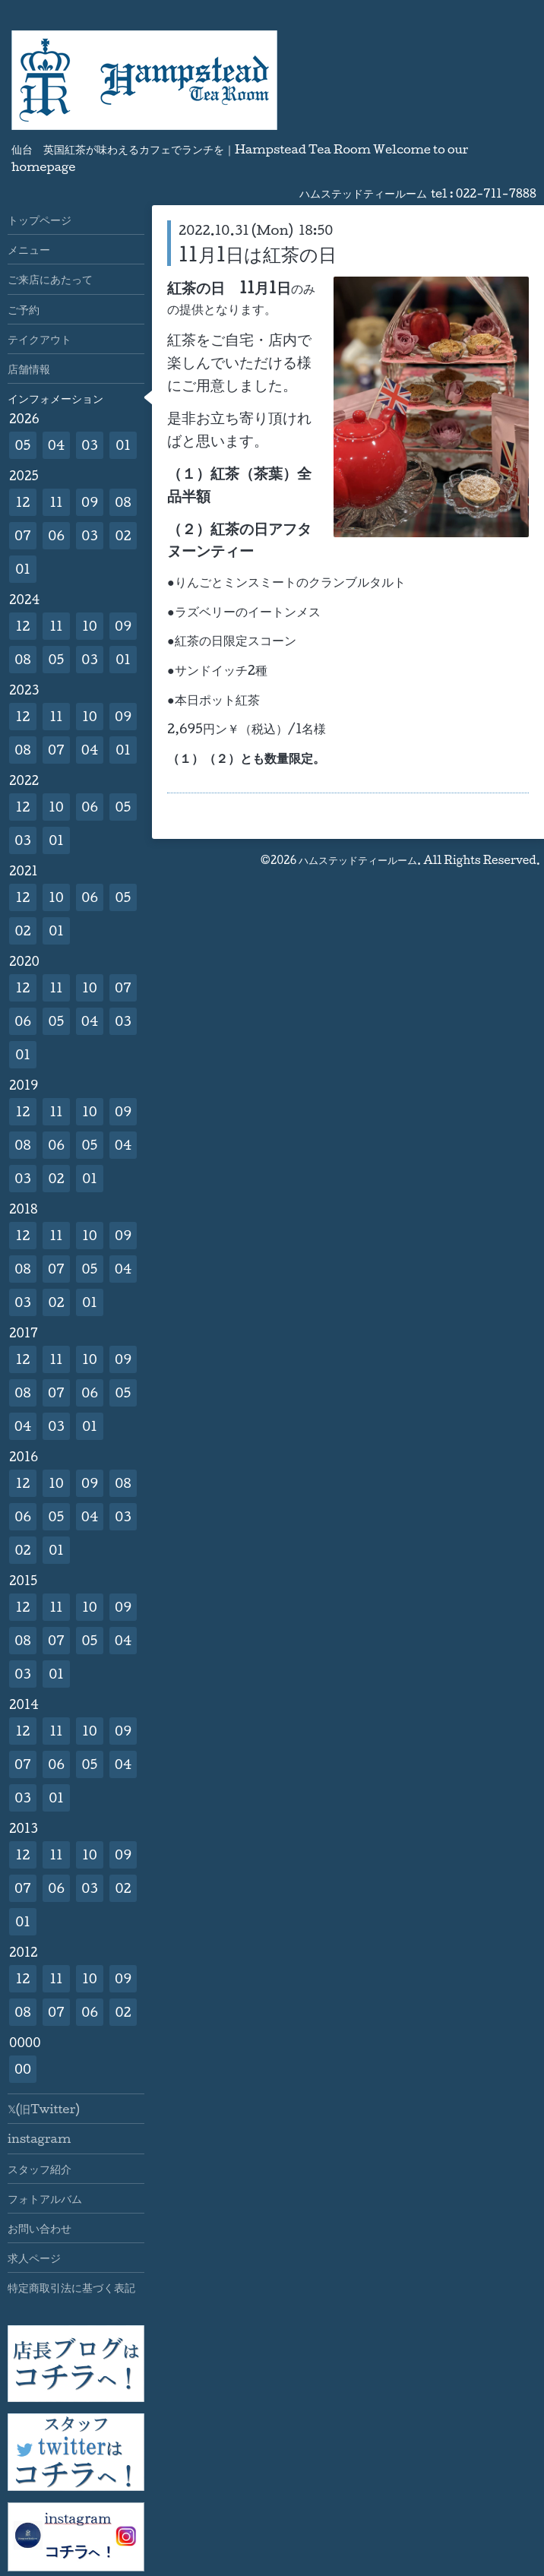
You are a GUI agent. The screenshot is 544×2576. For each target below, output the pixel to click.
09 (89, 502)
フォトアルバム (45, 2198)
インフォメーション (55, 398)
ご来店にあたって (50, 279)
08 (123, 502)
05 (23, 445)
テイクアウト (39, 339)
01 (123, 445)
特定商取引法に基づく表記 (71, 2287)
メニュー (29, 249)
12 (23, 502)
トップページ (39, 219)
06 (56, 535)
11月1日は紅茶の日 (258, 254)
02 (123, 535)
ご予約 (24, 309)
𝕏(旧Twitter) (44, 2109)
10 (89, 626)
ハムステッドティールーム (358, 859)
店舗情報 (29, 368)
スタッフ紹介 (39, 2169)
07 (22, 535)
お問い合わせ (39, 2228)
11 (55, 502)
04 (56, 445)
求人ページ (34, 2257)
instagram (39, 2138)
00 (22, 2069)
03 (89, 445)
